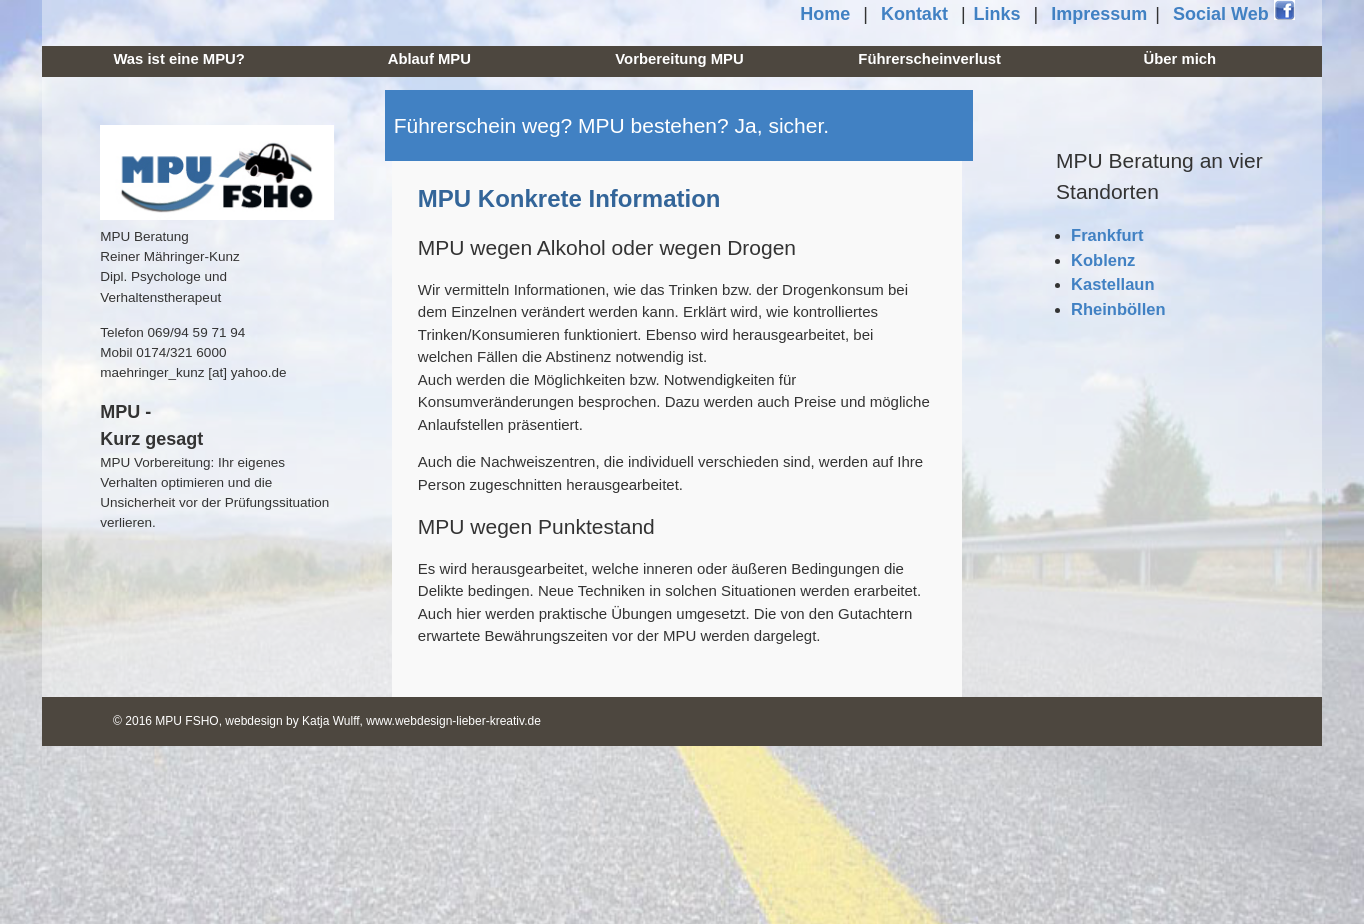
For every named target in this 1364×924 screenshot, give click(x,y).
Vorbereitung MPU (679, 59)
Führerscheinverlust (929, 59)
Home (825, 14)
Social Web (1234, 12)
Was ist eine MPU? (178, 59)
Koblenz (1103, 260)
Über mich (1180, 59)
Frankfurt (1107, 235)
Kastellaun (1112, 284)
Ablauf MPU (429, 59)
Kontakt (914, 14)
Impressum (1099, 14)
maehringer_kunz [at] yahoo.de (193, 372)
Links (997, 14)
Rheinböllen (1118, 309)
